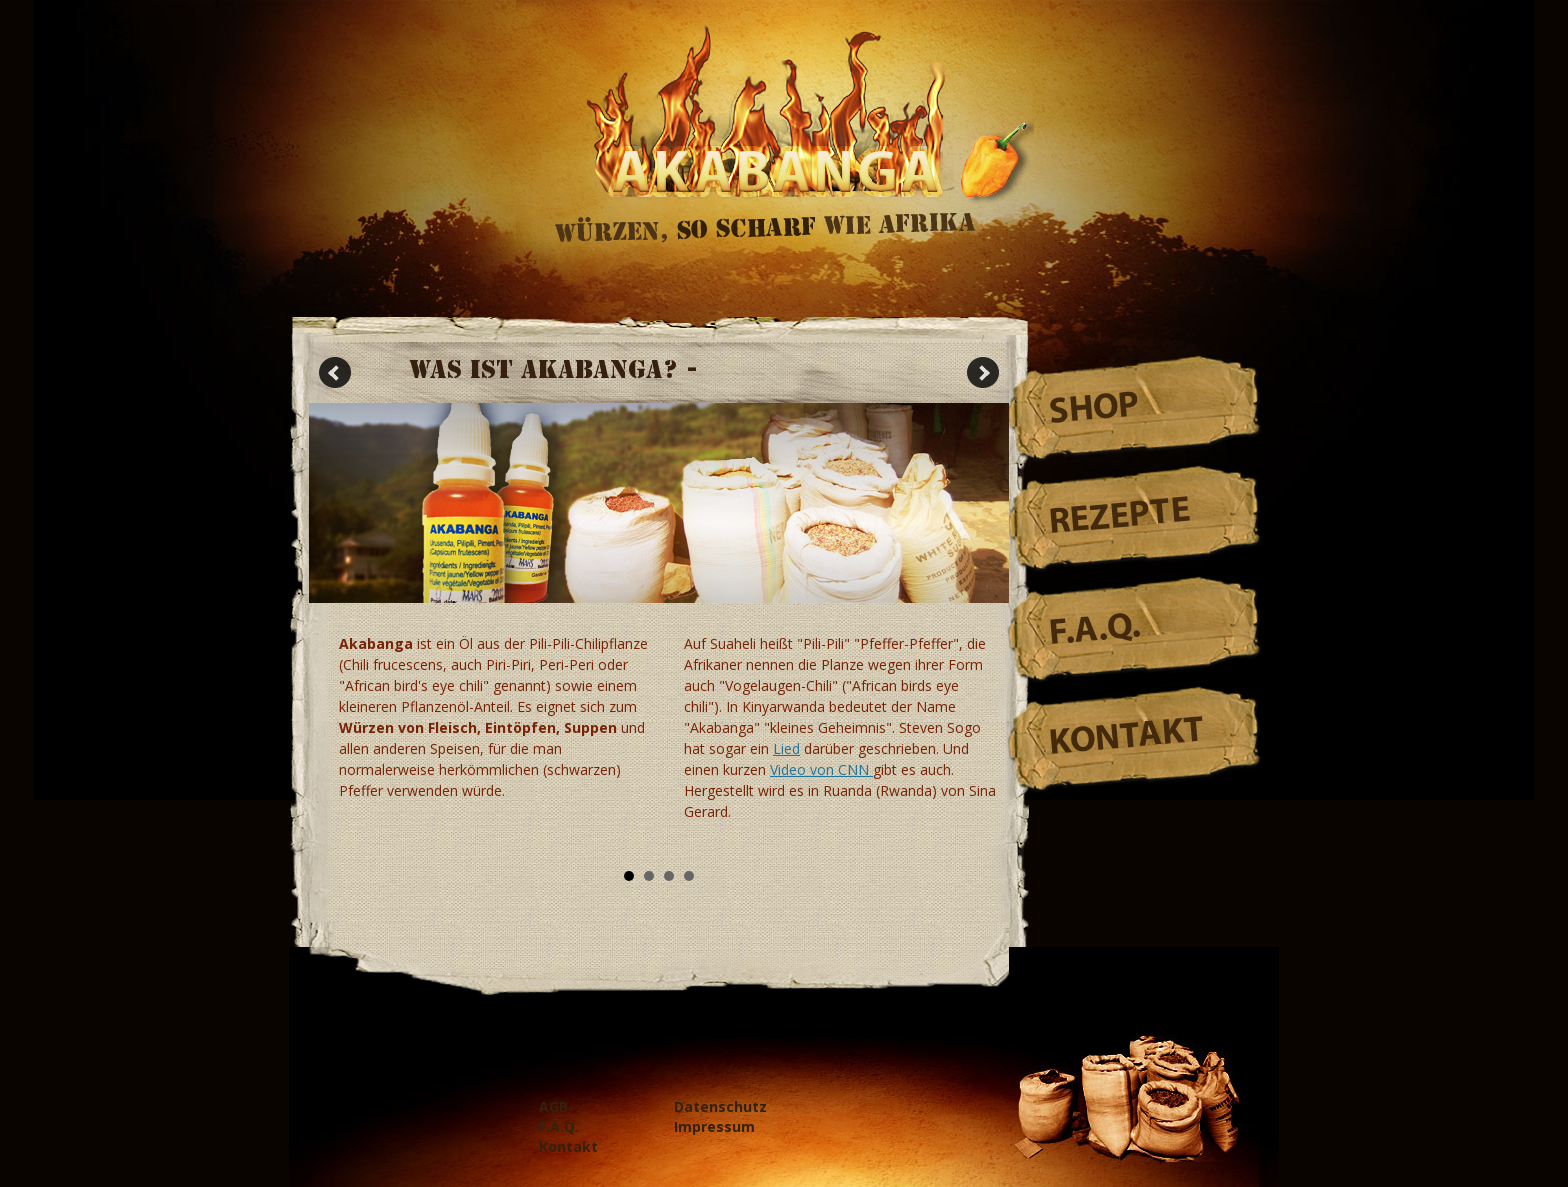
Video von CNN (821, 769)
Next (983, 373)
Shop (1094, 410)
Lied (786, 748)
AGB (553, 1106)
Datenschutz (720, 1106)
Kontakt (1127, 738)
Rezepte (1120, 518)
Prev (335, 373)
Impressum (714, 1126)
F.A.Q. (1095, 631)
